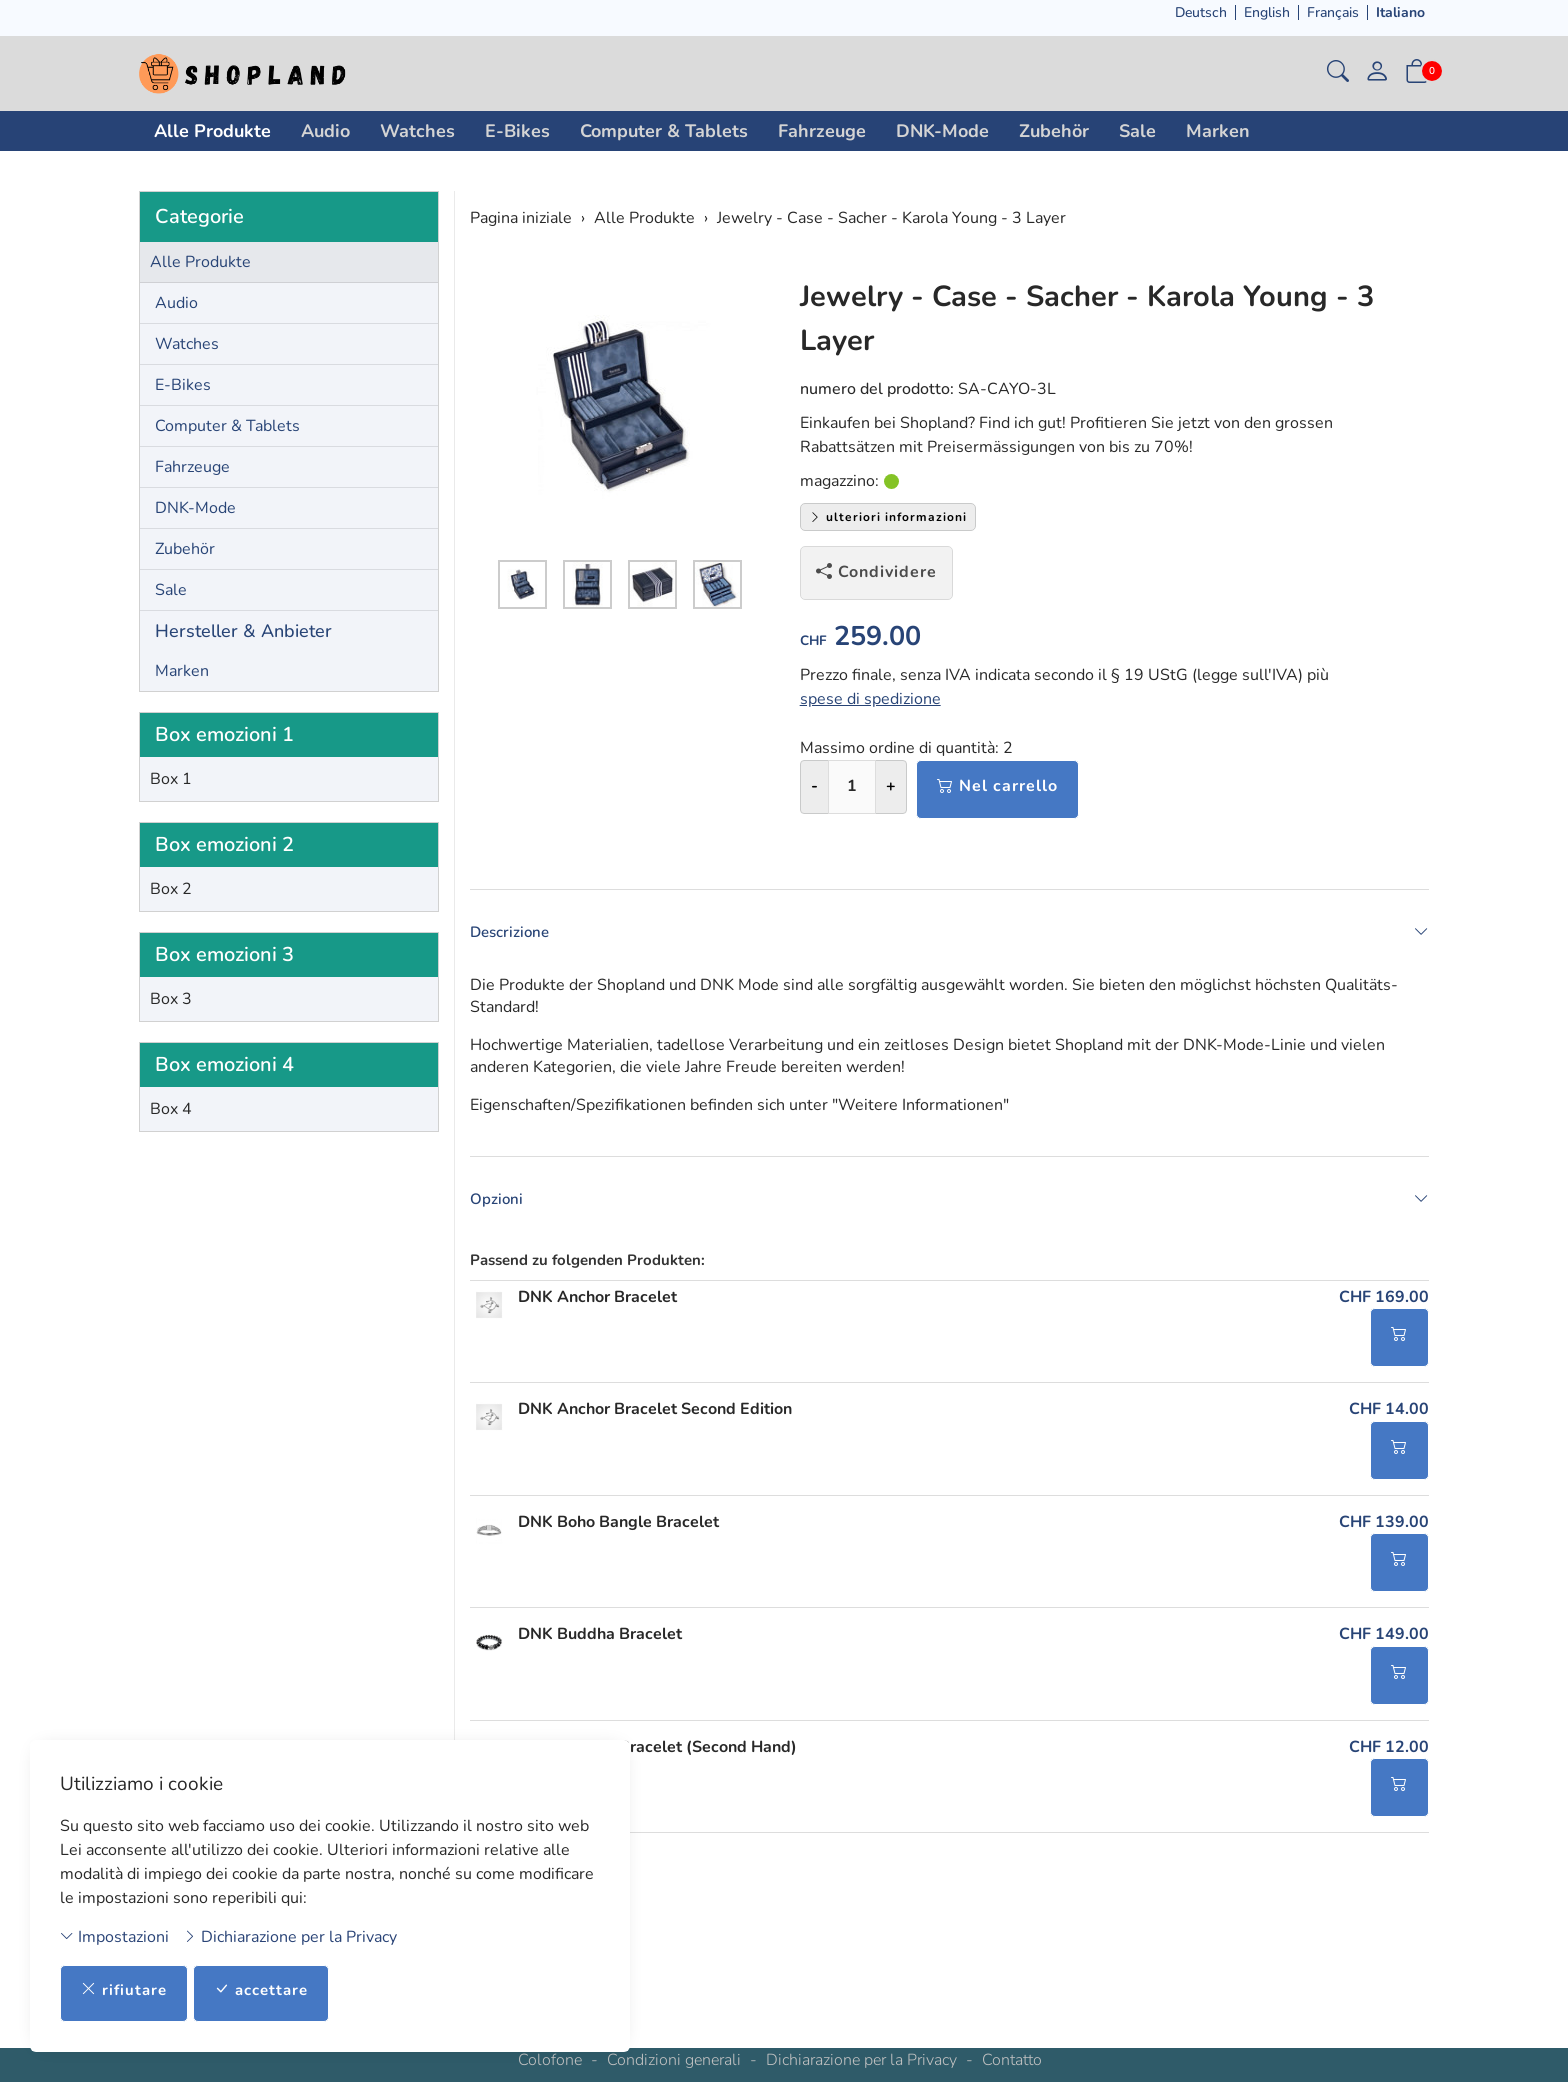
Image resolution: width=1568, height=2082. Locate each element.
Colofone (550, 2060)
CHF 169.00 (1384, 1307)
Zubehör (1054, 131)
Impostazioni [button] (114, 1935)
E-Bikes (517, 131)
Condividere (876, 572)
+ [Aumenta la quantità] (891, 786)
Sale (1137, 131)
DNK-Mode (942, 131)
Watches (417, 131)
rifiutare (126, 1989)
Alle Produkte (212, 131)
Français (1333, 12)
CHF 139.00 (1384, 1535)
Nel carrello (997, 786)
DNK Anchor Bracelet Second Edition (655, 1421)
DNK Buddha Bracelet (600, 1649)
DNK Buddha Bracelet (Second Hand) (657, 1763)
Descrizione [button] (949, 932)
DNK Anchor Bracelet (597, 1307)
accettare (268, 1989)
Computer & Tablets (664, 131)
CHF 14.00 (1389, 1421)
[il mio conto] (1377, 73)
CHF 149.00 (1384, 1649)
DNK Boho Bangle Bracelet (618, 1535)
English (1267, 12)
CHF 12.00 (1389, 1763)
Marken (1218, 131)
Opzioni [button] (949, 1207)
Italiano (1400, 12)
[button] (1338, 73)
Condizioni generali (674, 2060)
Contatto (1012, 2060)
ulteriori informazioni (888, 517)
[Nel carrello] (1399, 1348)
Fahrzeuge (822, 131)
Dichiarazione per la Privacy (290, 1935)
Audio (325, 131)
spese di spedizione (870, 699)
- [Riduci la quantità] (814, 786)
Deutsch (1201, 12)
